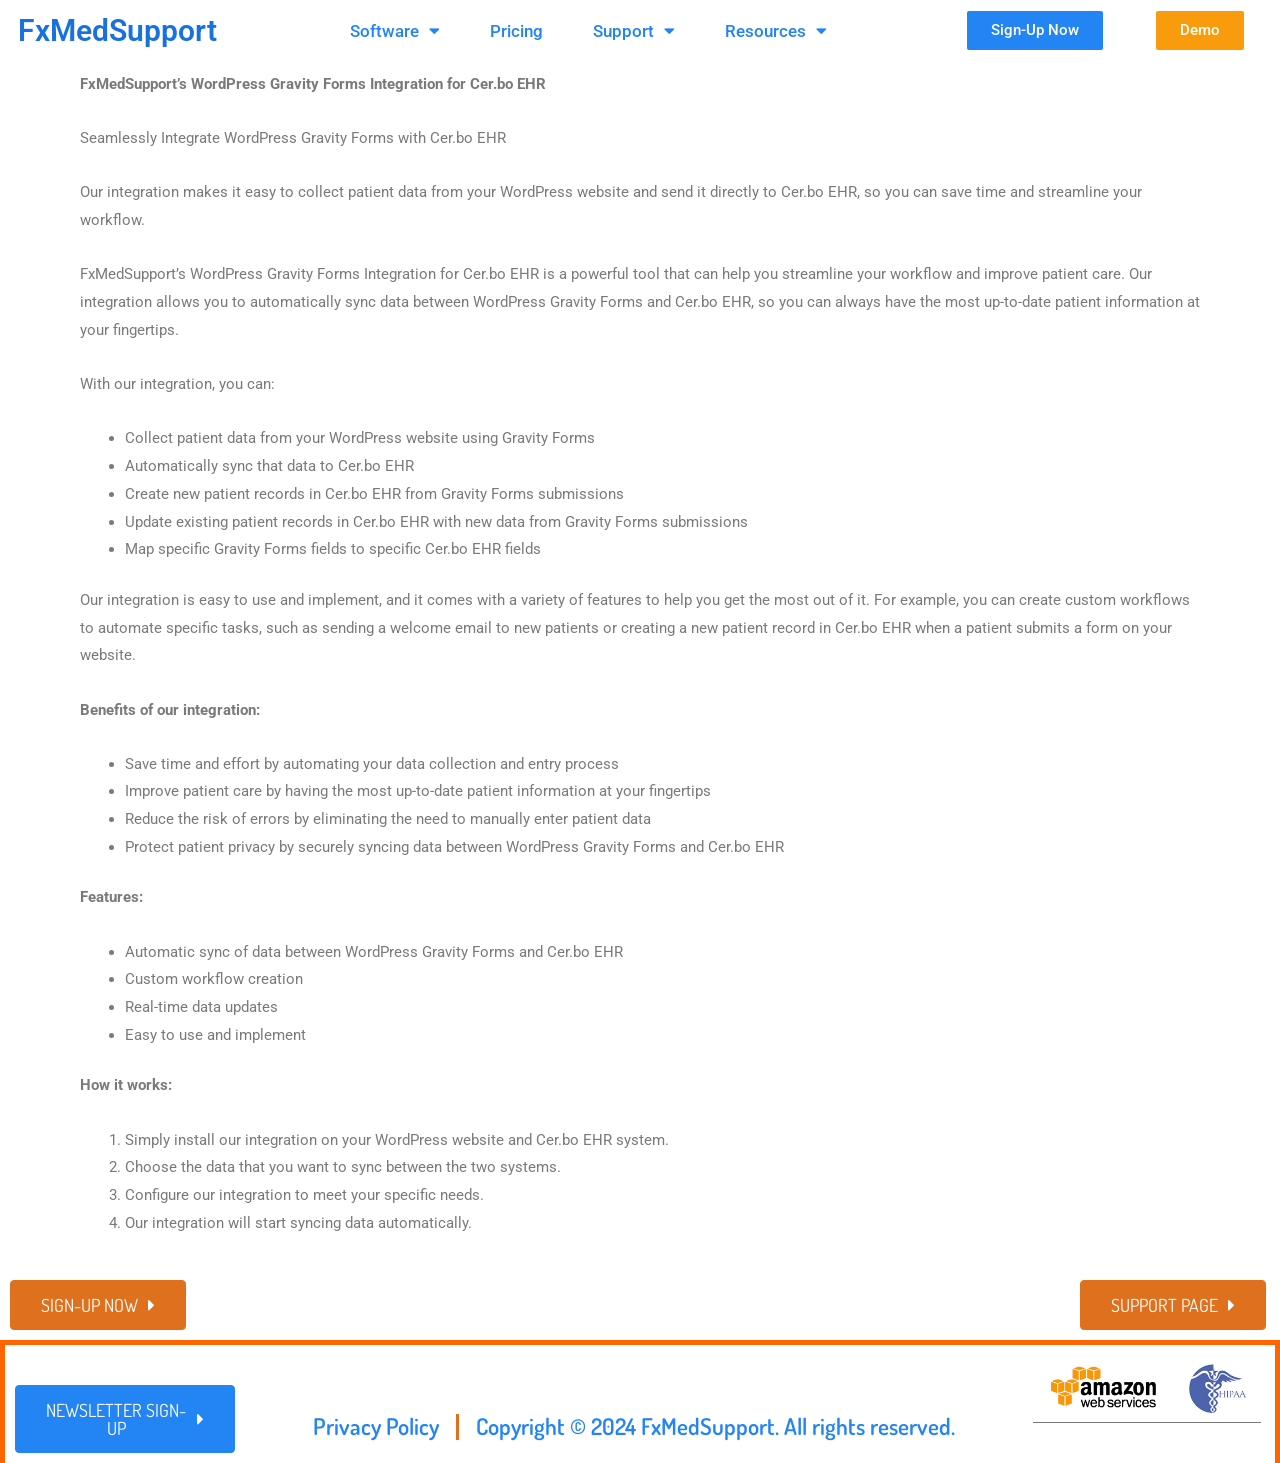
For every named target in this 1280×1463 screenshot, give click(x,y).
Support (634, 30)
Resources (776, 30)
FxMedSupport (117, 30)
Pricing (516, 31)
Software (395, 30)
